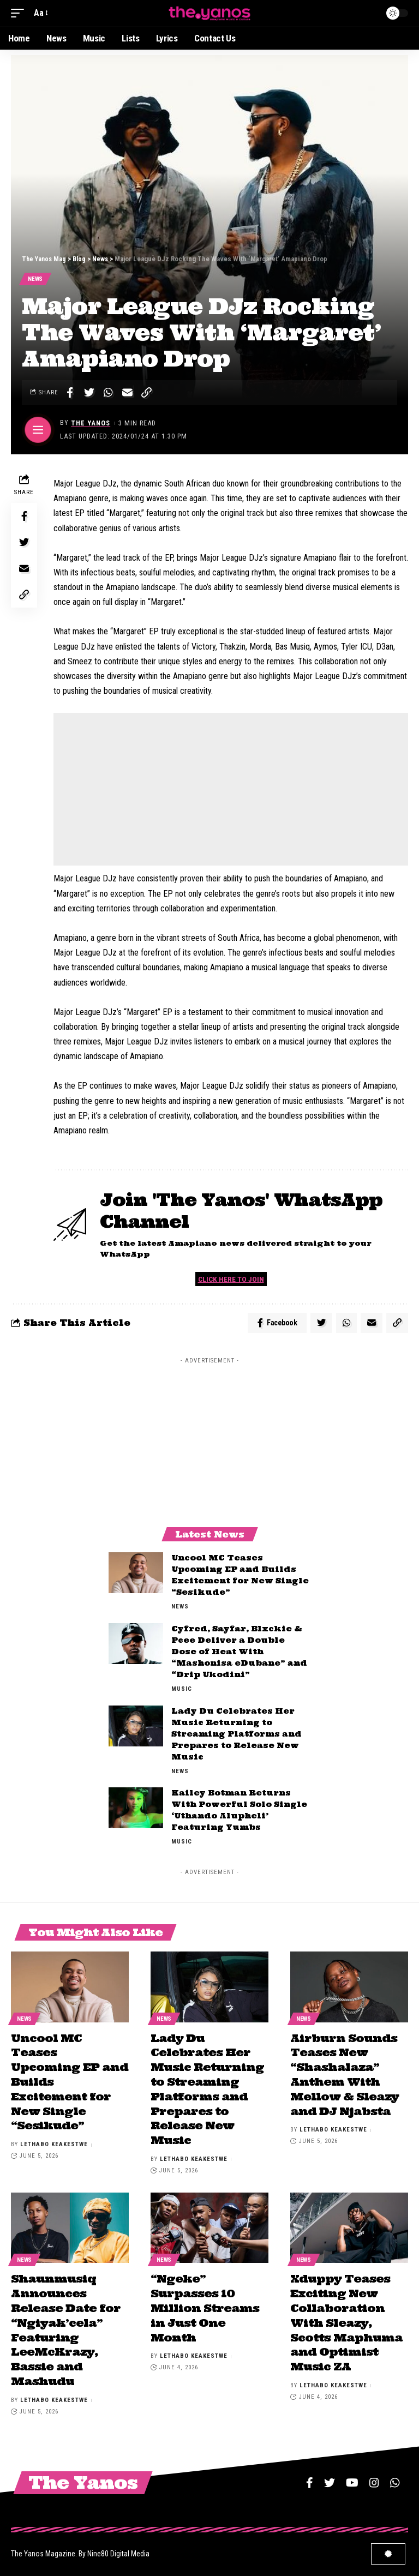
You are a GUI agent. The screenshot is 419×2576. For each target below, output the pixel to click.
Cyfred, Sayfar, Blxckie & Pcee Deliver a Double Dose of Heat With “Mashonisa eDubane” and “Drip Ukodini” (239, 1654)
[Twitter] (329, 2478)
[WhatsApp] (395, 2478)
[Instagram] (374, 2478)
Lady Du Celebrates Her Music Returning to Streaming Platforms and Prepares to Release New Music (236, 1736)
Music (181, 1691)
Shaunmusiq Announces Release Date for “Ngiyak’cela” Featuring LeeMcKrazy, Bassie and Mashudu (66, 2327)
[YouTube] (352, 2478)
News (35, 279)
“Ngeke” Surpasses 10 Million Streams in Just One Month (205, 2306)
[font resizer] (40, 12)
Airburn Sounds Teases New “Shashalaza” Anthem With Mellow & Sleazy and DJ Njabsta (344, 2075)
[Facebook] (310, 2478)
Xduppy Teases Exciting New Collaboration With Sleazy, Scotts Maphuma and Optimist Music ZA (346, 2320)
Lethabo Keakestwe (54, 2143)
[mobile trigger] (20, 12)
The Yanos (90, 424)
